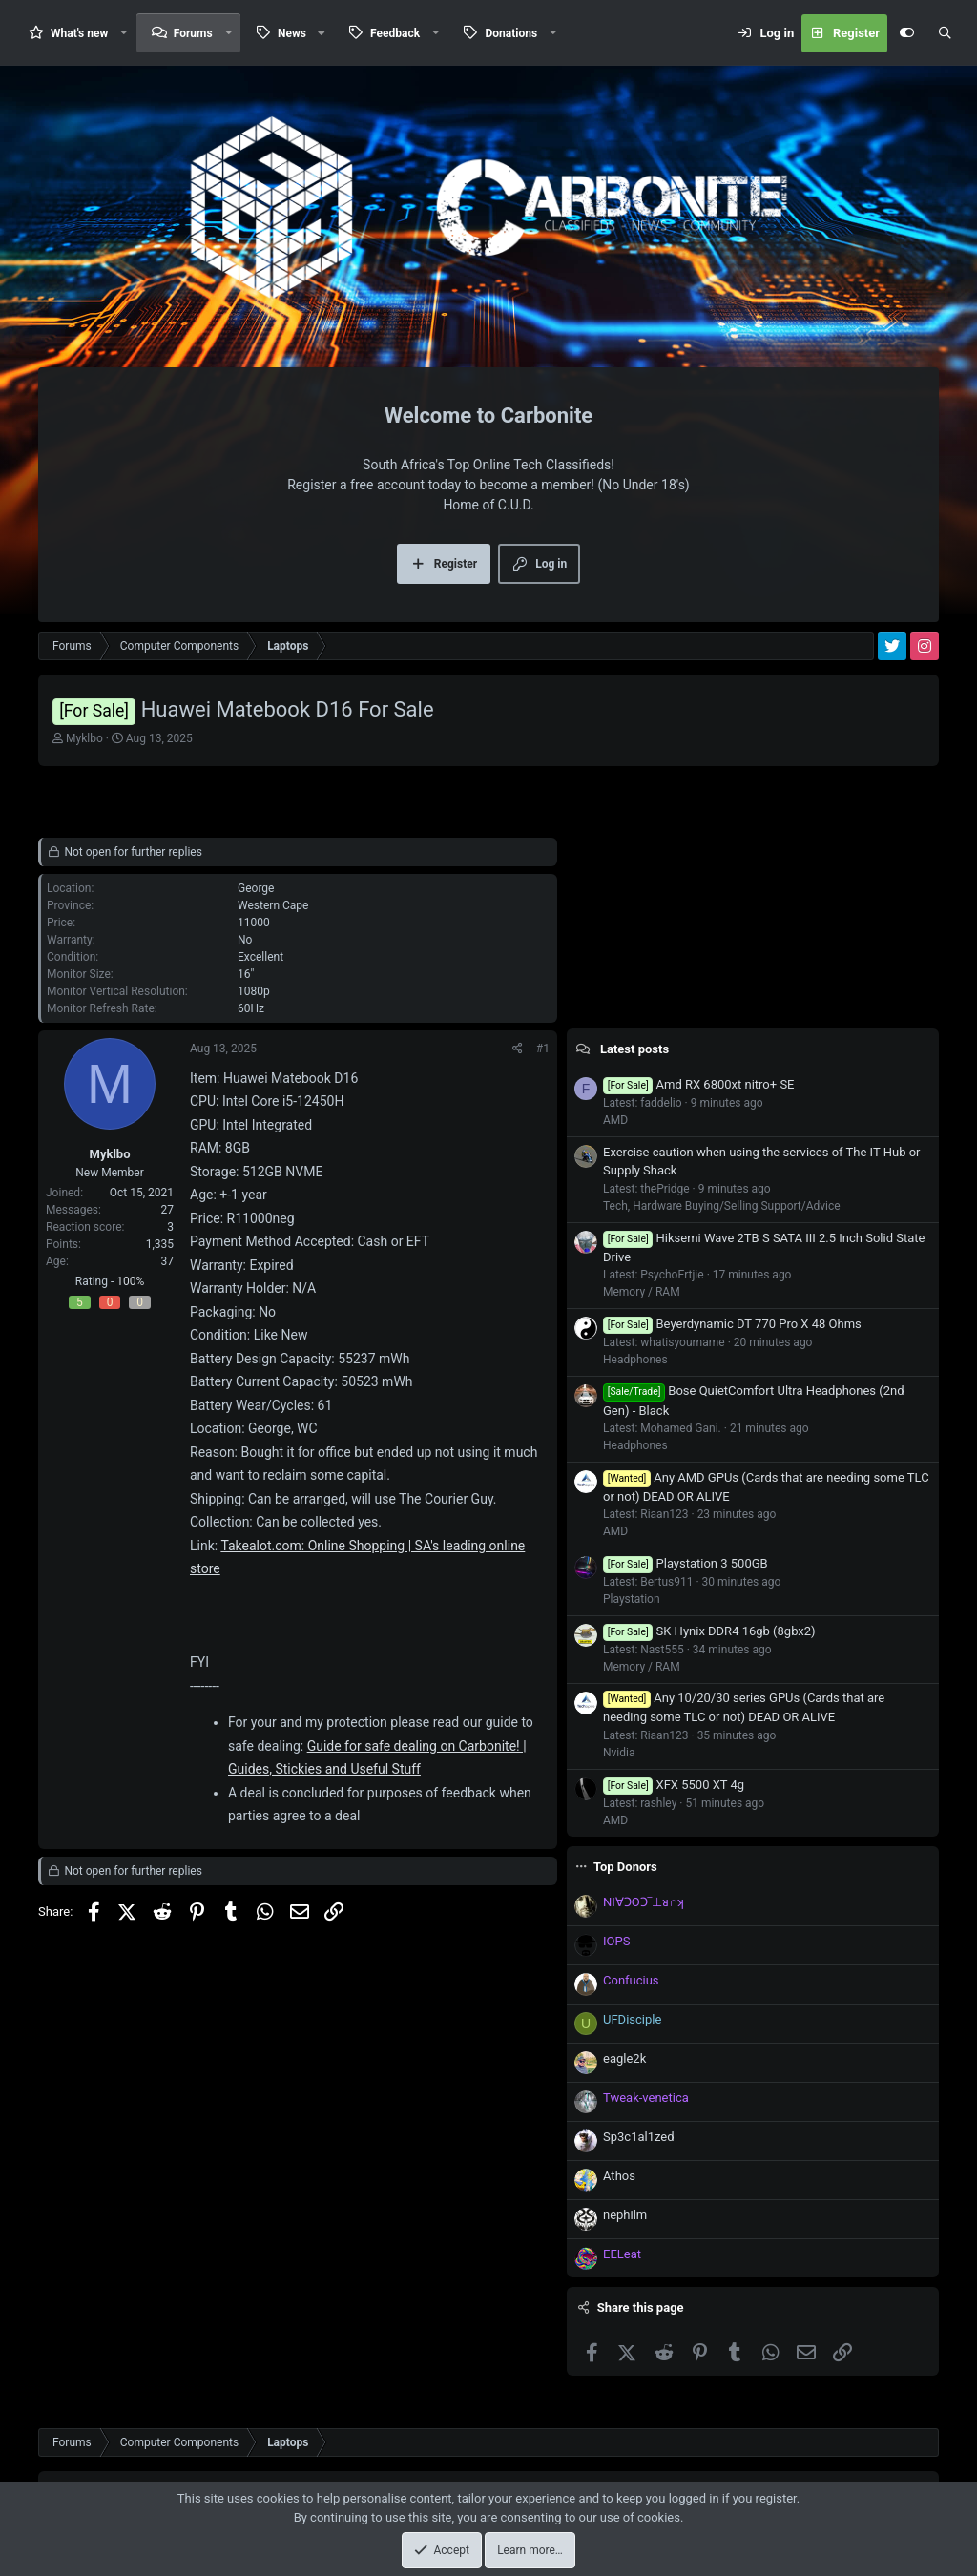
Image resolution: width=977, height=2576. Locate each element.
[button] (124, 32)
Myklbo (84, 738)
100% (130, 1281)
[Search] (944, 33)
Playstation (631, 1599)
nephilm (625, 2215)
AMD (615, 1120)
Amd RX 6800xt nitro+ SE (698, 1084)
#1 (543, 1048)
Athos (619, 2176)
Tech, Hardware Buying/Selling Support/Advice (722, 1206)
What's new (79, 33)
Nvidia (619, 1752)
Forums (193, 33)
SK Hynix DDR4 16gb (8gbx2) (709, 1631)
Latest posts (634, 1049)
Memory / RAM (641, 1291)
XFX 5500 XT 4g (673, 1784)
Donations (511, 33)
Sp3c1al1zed (639, 2136)
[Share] (518, 1048)
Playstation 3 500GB (685, 1563)
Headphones (635, 1359)
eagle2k (624, 2058)
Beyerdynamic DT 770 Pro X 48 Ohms (732, 1324)
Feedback (395, 33)
